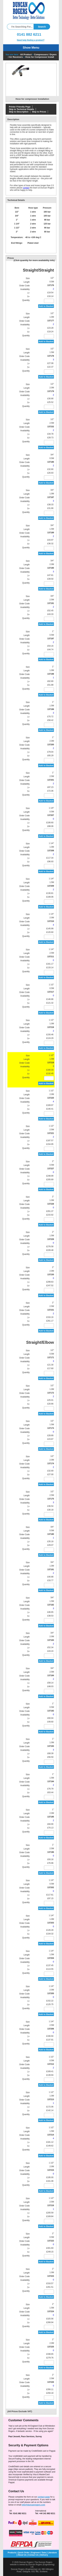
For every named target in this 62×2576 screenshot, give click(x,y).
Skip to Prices (39, 111)
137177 (50, 320)
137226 (50, 2382)
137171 (50, 1357)
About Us (22, 2555)
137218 (50, 1027)
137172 (50, 1393)
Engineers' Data (38, 2552)
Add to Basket (46, 306)
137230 (50, 1274)
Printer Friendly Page (20, 106)
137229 (50, 1239)
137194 (50, 1781)
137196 (50, 1852)
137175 (50, 1499)
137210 (50, 921)
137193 (50, 1746)
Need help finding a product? (30, 40)
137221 (50, 1133)
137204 (50, 1958)
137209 (50, 886)
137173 (50, 1428)
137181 (50, 1569)
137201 (50, 780)
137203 (50, 1923)
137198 (50, 674)
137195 (50, 1817)
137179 (50, 391)
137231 (50, 1310)
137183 (50, 1640)
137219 (50, 1062)
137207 (50, 815)
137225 (50, 2347)
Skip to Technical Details (21, 109)
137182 (50, 1605)
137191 (50, 603)
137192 (50, 1711)
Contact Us (33, 2555)
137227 (50, 1168)
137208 (50, 850)
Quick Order (23, 2552)
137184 (50, 1675)
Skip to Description (18, 111)
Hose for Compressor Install (39, 57)
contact (26, 188)
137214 (50, 2135)
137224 (50, 2311)
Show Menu (31, 47)
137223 (50, 2276)
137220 (50, 1098)
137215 (50, 2170)
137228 (50, 1204)
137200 (50, 744)
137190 (50, 568)
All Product (26, 54)
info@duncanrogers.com (33, 2505)
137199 (50, 709)
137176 (50, 285)
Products (12, 2552)
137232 (50, 426)
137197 (50, 638)
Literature (52, 2552)
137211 (50, 956)
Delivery (44, 2555)
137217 (50, 992)
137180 (50, 1534)
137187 (50, 497)
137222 (50, 2241)
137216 (50, 2205)
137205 (50, 1993)
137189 (50, 532)
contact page (44, 2497)
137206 (50, 2029)
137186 (50, 462)
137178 (50, 356)
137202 (50, 1887)
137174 (50, 1463)
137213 (50, 2099)
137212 (50, 2064)
